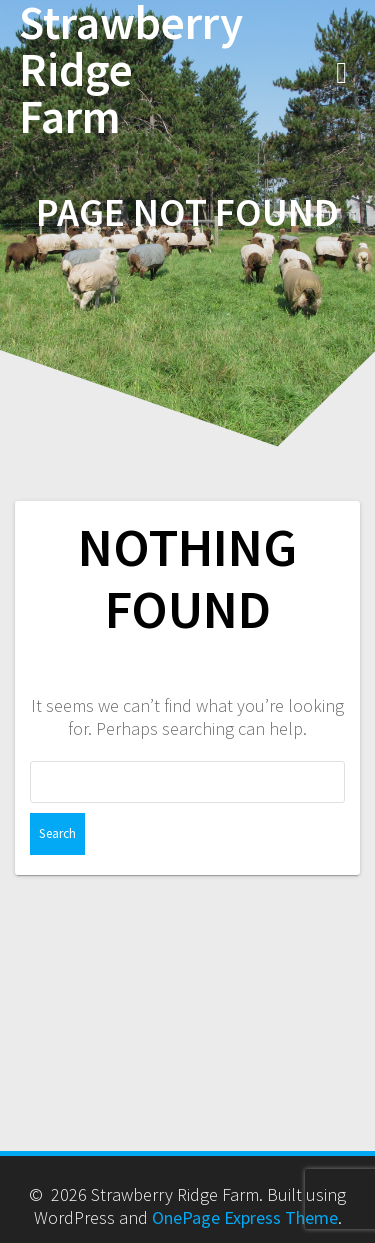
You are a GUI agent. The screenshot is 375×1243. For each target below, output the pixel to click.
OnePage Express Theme (245, 1217)
